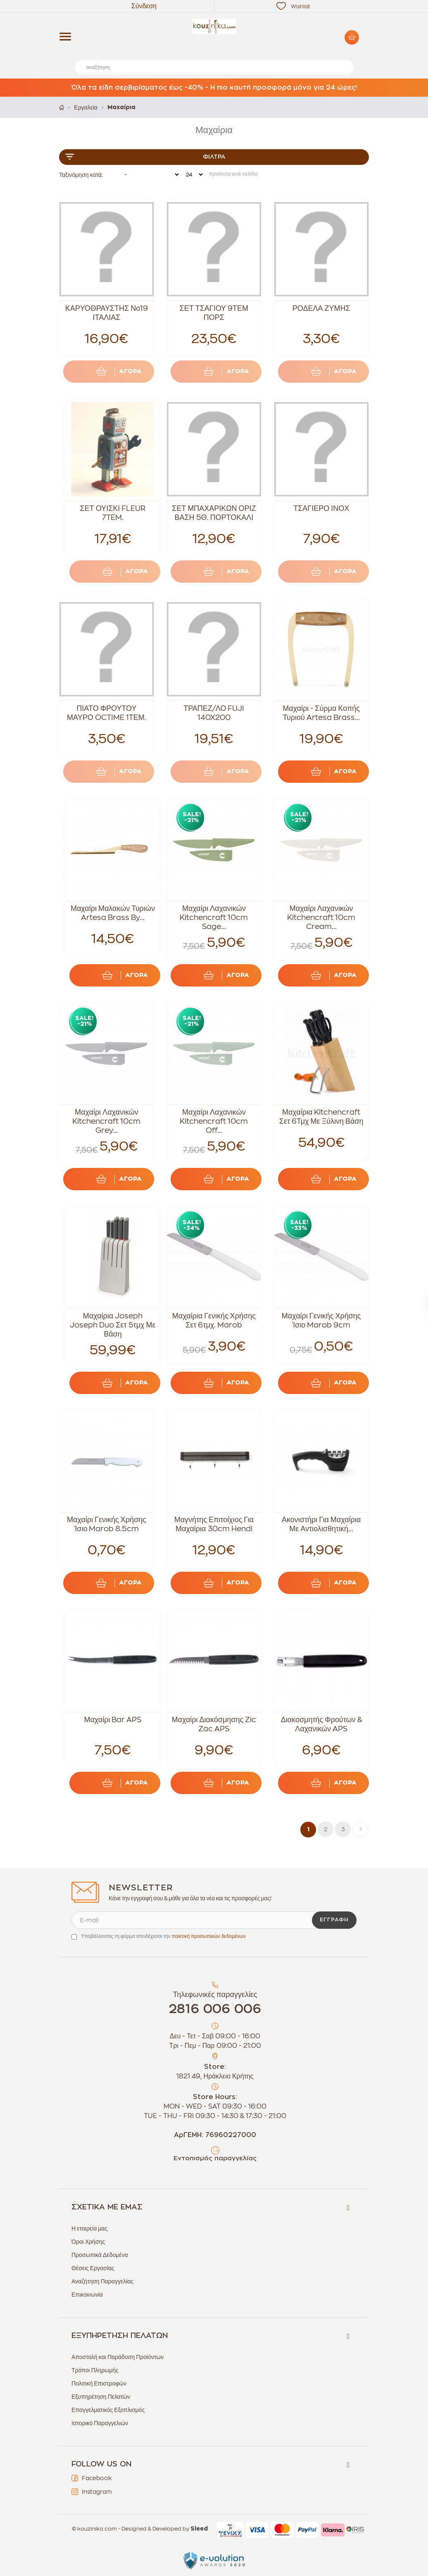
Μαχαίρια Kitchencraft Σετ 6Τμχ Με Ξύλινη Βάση (321, 1116)
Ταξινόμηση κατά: (81, 175)
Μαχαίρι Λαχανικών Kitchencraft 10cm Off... (214, 1121)
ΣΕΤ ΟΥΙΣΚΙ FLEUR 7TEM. (113, 513)
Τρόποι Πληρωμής (95, 2370)
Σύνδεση (144, 6)
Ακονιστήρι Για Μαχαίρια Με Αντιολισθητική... (321, 1524)
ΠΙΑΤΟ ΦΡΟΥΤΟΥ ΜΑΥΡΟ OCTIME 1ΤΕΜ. (106, 713)
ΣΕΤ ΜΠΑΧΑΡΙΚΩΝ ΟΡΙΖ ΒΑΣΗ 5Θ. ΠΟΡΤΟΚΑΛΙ (214, 513)
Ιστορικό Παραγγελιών (99, 2423)
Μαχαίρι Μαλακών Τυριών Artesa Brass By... (113, 913)
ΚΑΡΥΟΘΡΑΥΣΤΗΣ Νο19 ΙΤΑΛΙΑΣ (106, 313)
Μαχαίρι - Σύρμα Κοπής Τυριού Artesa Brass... (321, 713)
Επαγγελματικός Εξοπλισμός (108, 2410)
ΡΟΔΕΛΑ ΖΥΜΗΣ (321, 308)
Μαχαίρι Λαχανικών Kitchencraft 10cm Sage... (214, 917)
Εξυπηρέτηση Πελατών (100, 2397)
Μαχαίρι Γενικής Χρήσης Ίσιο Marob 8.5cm (106, 1524)
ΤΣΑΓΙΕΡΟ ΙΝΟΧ (321, 508)
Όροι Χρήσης (88, 2242)
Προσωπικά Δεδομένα (99, 2255)
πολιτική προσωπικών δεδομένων (209, 1936)
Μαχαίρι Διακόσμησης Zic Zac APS (214, 1724)
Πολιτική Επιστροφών (98, 2383)
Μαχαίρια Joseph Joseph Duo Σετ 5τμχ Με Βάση (112, 1325)
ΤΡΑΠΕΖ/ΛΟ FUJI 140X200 (213, 713)
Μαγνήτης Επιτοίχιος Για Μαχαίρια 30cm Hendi (214, 1524)
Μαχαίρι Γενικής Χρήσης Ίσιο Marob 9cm (321, 1320)
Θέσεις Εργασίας (92, 2268)
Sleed (199, 2529)
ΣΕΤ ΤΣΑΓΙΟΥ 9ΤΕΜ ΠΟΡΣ (214, 313)
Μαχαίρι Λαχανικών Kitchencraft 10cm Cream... (321, 917)
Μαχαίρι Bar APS (112, 1719)
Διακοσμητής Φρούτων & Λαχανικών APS (321, 1724)
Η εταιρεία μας (89, 2228)
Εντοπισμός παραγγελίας (215, 2158)
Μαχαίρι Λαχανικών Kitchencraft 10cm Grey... (106, 1121)
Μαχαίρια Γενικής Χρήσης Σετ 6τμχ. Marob (214, 1320)
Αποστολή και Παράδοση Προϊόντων (117, 2357)
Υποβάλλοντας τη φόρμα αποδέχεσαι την (163, 1936)
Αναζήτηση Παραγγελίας (102, 2281)
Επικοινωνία (87, 2294)
